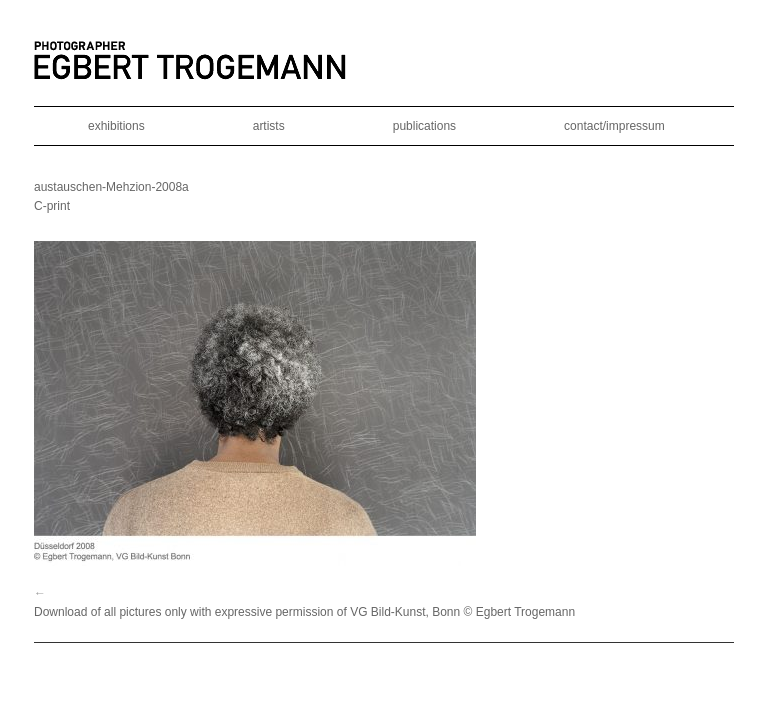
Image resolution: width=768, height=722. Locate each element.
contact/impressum (614, 126)
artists (269, 126)
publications (424, 126)
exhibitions (116, 126)
